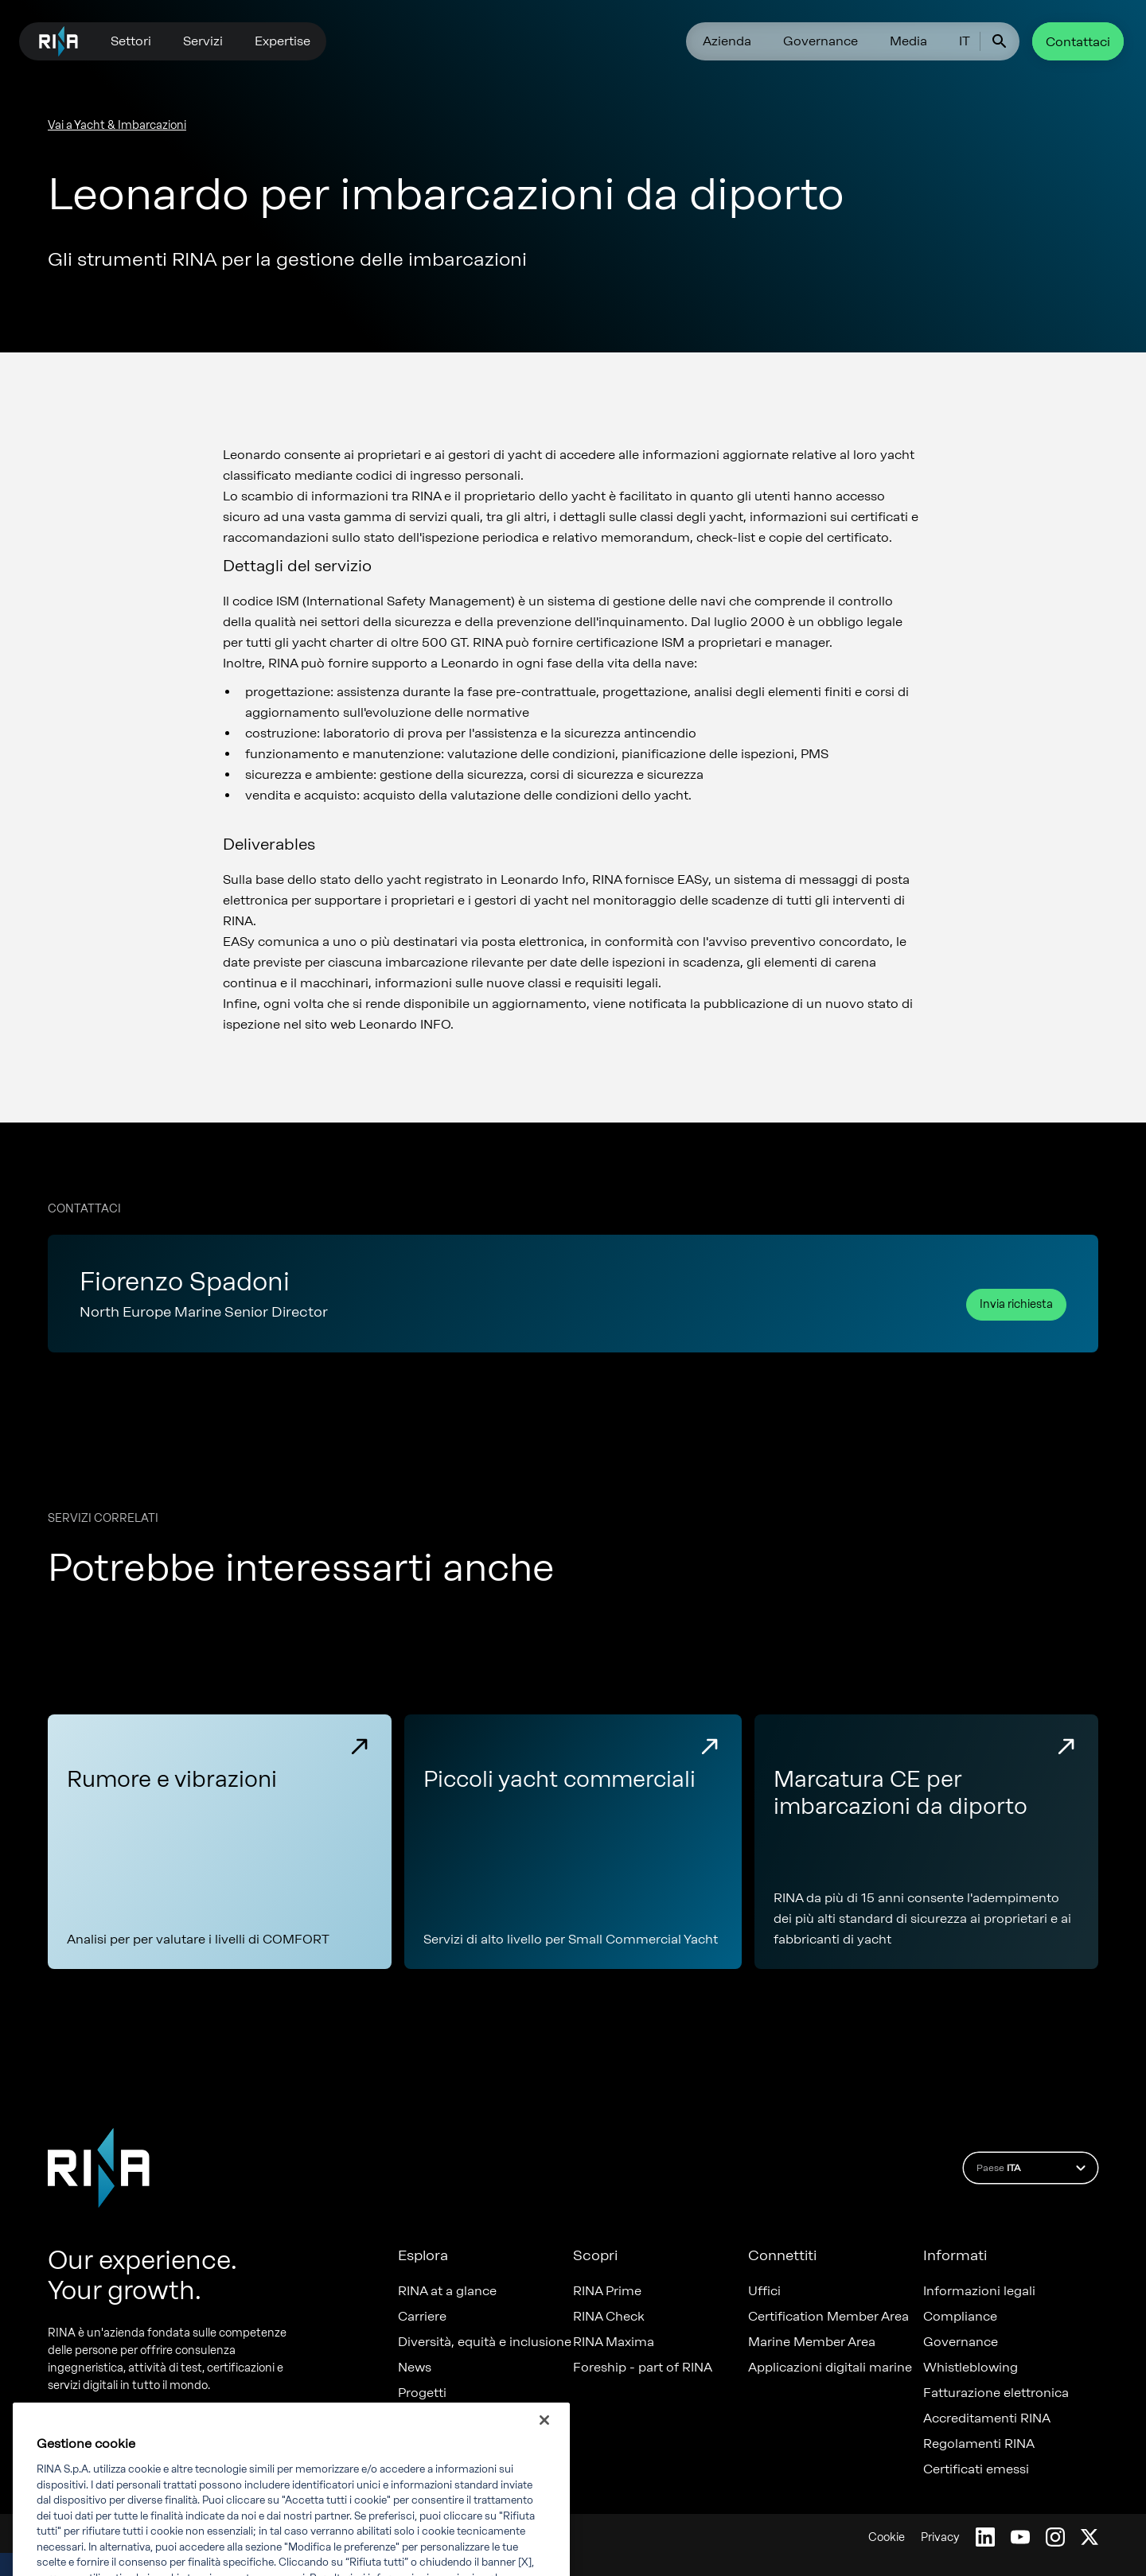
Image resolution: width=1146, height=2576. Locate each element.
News (414, 2367)
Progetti (422, 2393)
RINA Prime (607, 2291)
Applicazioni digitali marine (830, 2367)
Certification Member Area (828, 2316)
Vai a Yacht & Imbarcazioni (117, 125)
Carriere (422, 2316)
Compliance (960, 2316)
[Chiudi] (544, 2439)
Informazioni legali (979, 2291)
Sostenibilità (435, 2418)
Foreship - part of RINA (642, 2367)
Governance (820, 41)
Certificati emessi (976, 2469)
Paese (1033, 2167)
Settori (131, 41)
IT (964, 41)
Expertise (282, 41)
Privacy (940, 2537)
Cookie (886, 2537)
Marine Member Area (811, 2342)
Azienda (727, 41)
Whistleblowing (970, 2367)
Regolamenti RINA (979, 2444)
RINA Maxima (613, 2342)
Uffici (764, 2291)
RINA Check (609, 2316)
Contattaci (1078, 41)
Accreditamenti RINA (986, 2418)
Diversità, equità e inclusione (484, 2342)
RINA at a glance (447, 2291)
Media (908, 41)
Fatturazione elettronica (996, 2393)
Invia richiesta (1016, 1304)
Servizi (203, 41)
